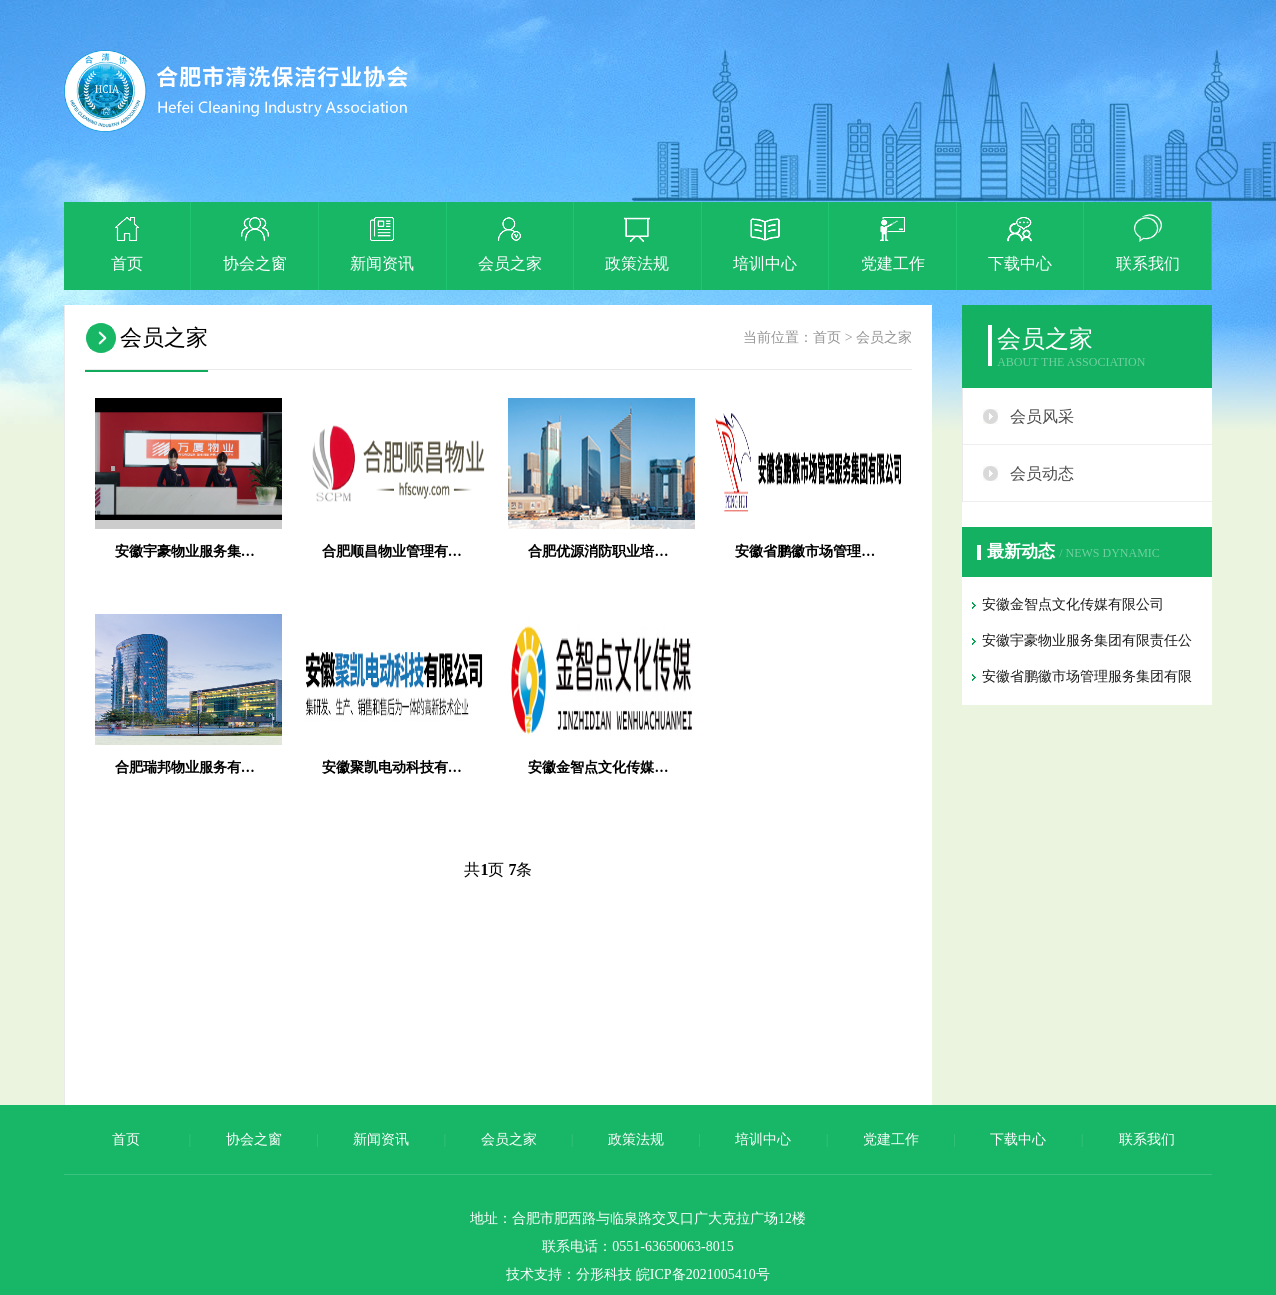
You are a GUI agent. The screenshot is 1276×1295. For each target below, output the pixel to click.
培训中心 (763, 1139)
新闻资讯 (381, 1139)
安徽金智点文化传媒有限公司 (1073, 604)
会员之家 (884, 337)
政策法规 (636, 1139)
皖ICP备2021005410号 (703, 1274)
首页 (827, 337)
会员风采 (1042, 416)
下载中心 (1018, 1139)
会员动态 (1042, 473)
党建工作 (891, 1139)
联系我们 (1147, 1139)
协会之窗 (254, 1139)
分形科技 (604, 1274)
